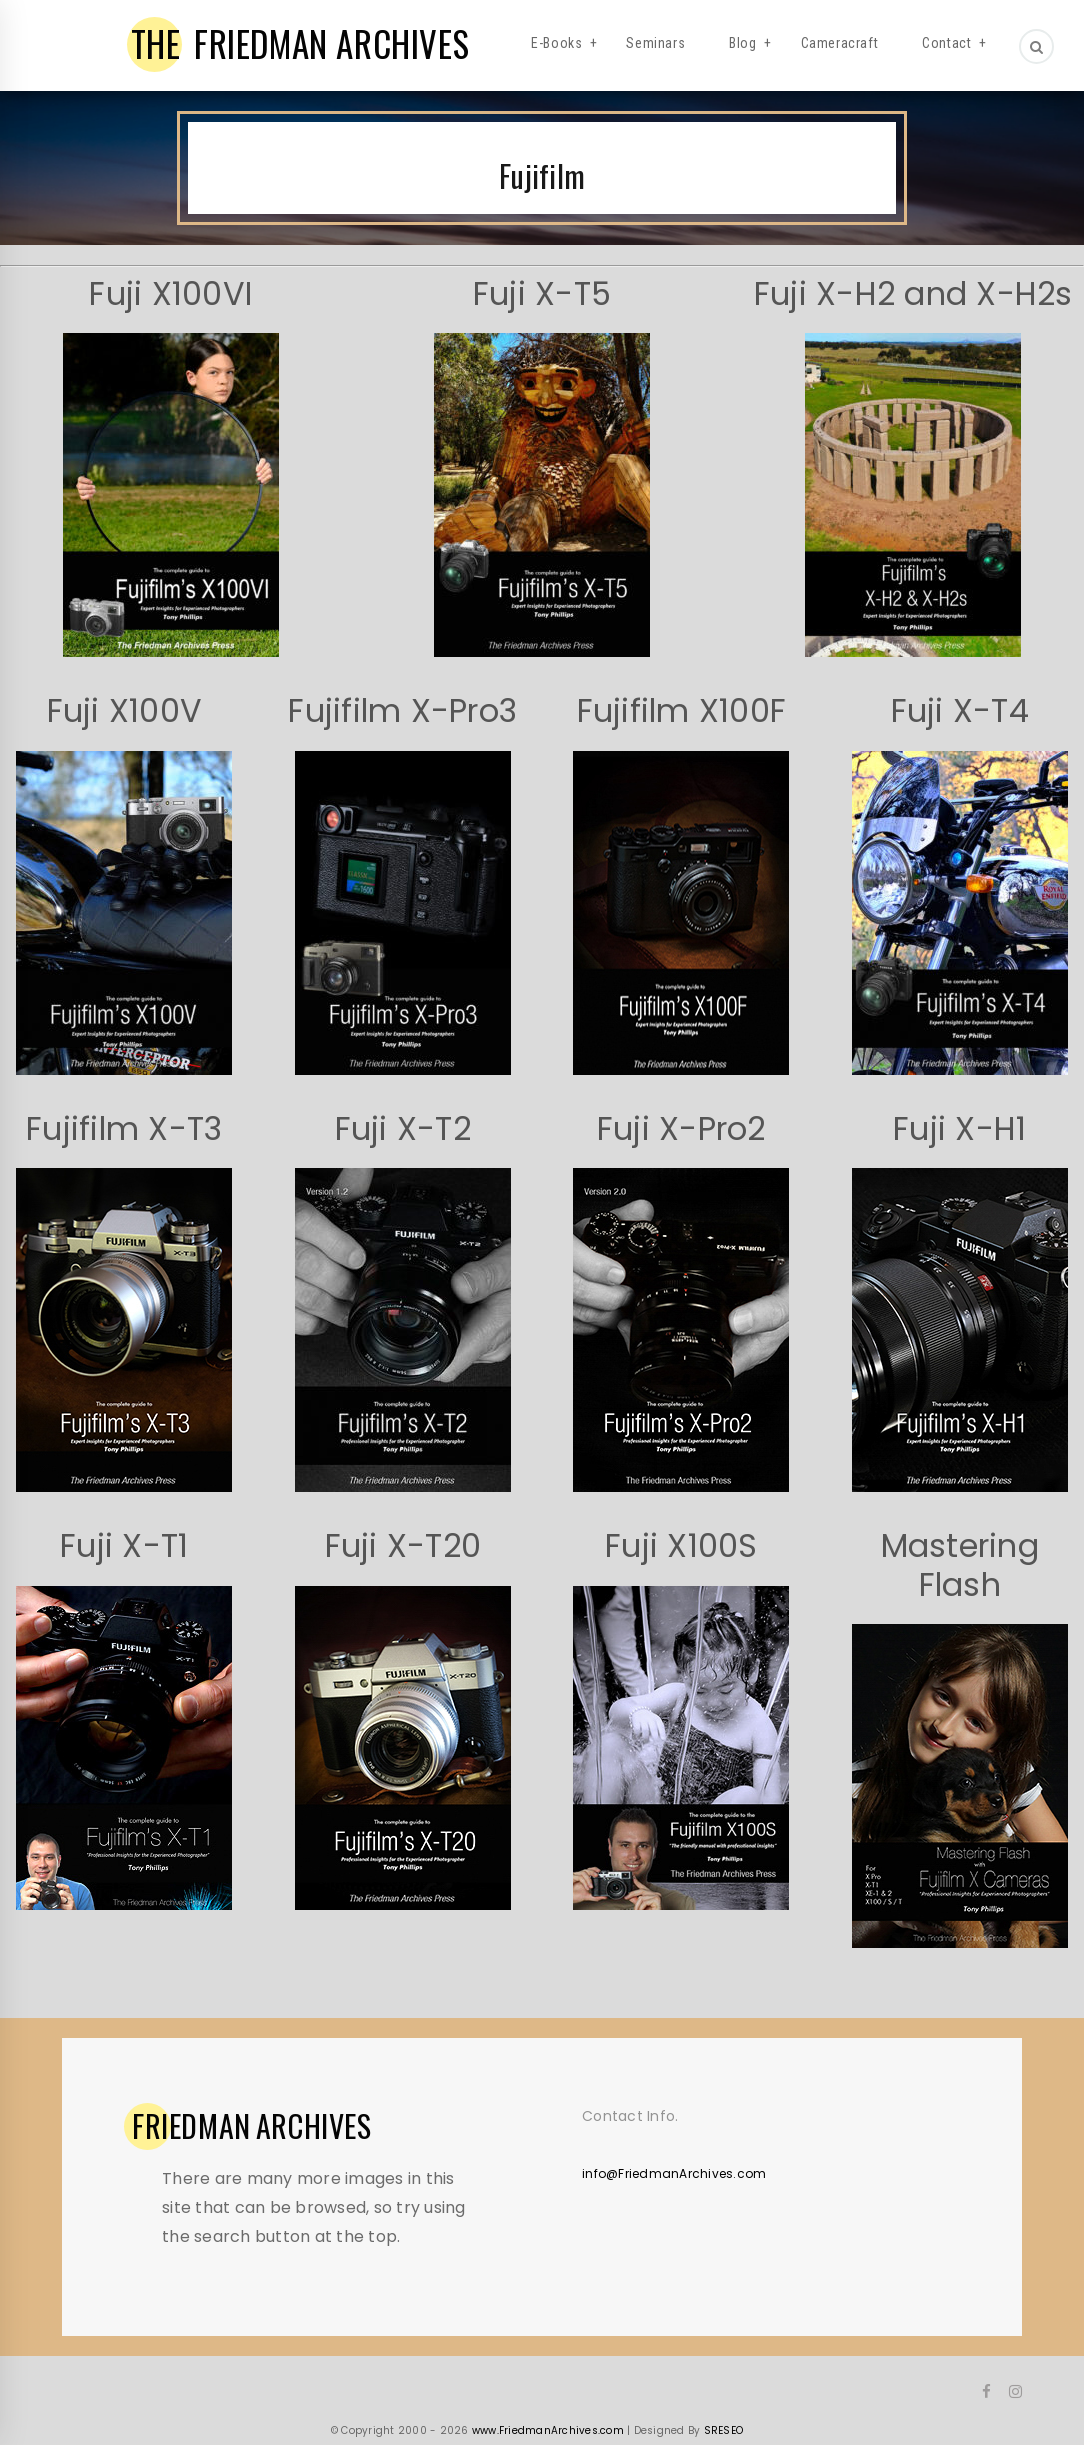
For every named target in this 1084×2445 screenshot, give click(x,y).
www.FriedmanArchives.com (548, 2430)
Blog (742, 43)
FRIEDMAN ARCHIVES (300, 43)
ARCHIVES (252, 2126)
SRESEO (724, 2430)
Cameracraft (840, 43)
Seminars (655, 43)
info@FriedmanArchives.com (674, 2173)
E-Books (556, 43)
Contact (946, 43)
